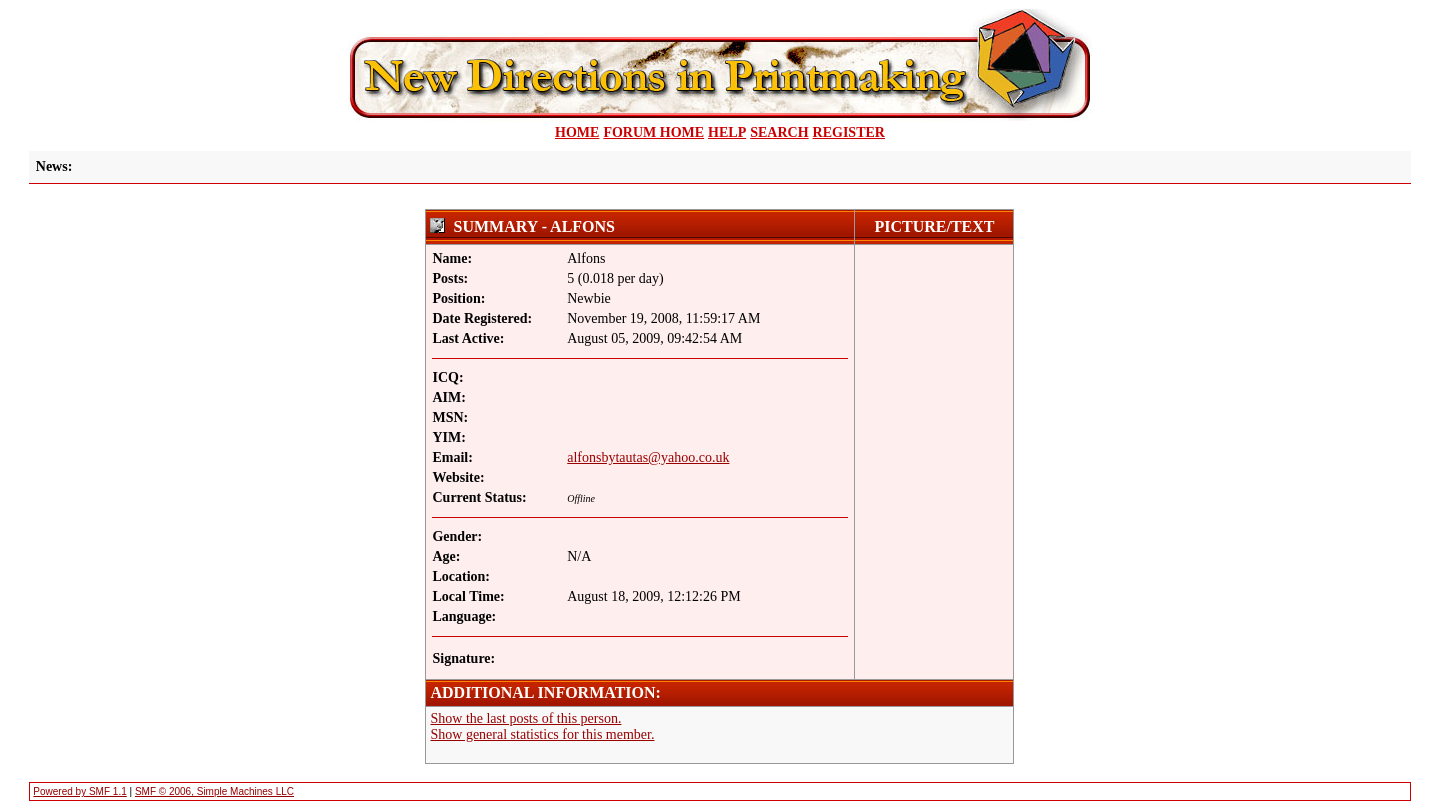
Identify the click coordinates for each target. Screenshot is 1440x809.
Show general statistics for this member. (542, 734)
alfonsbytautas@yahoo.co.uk (648, 457)
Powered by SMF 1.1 (79, 791)
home (577, 132)
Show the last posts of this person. (525, 718)
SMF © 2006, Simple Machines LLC (214, 791)
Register (849, 132)
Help (727, 132)
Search (779, 132)
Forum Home (653, 132)
